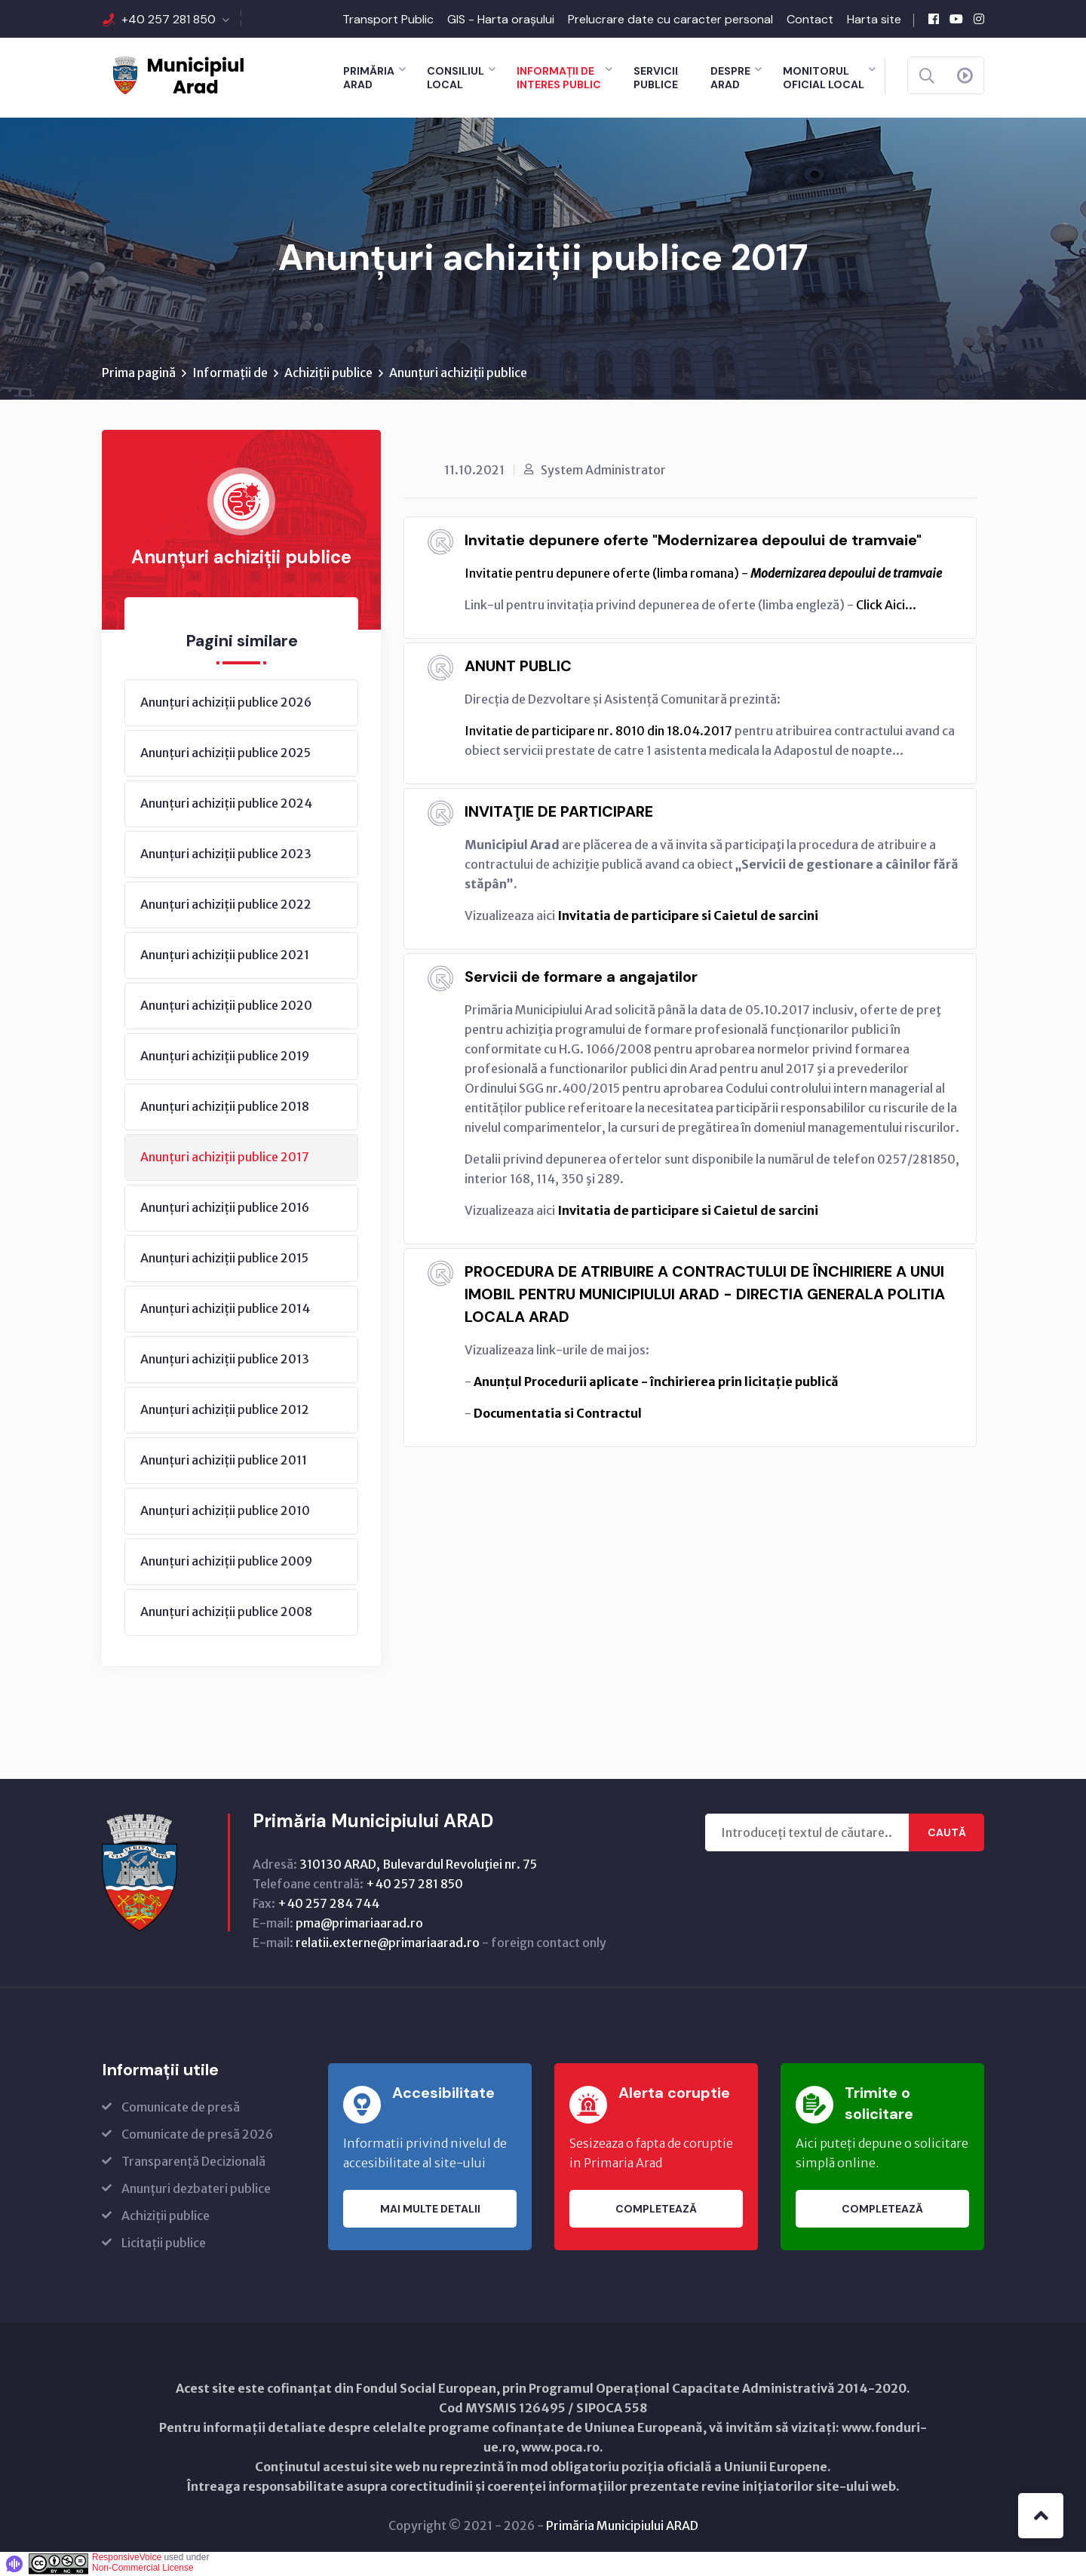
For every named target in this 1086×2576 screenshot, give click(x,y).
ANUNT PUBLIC (518, 666)
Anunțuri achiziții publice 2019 (224, 1056)
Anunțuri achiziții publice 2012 (224, 1410)
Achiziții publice (328, 373)
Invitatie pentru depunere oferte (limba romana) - (703, 573)
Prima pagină (139, 373)
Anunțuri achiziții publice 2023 (225, 854)
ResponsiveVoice (126, 2558)
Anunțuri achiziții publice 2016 (224, 1208)
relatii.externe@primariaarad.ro (388, 1943)
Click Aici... (886, 605)
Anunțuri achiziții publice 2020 (226, 1006)
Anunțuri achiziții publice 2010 (225, 1511)
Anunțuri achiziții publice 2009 (226, 1561)
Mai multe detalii (430, 2209)
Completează (656, 2209)
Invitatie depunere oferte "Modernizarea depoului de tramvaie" (693, 540)
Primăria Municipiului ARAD (622, 2526)
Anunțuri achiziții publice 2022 (225, 904)
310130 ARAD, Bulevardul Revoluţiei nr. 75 (418, 1864)
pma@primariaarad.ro (359, 1923)
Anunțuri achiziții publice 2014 (225, 1309)
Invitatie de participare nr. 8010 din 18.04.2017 (598, 731)
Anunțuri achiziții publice (458, 373)
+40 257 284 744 (328, 1904)
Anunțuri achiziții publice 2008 (226, 1612)
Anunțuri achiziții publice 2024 (226, 803)
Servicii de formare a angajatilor (581, 977)
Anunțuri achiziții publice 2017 (224, 1157)
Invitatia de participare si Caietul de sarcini (687, 916)
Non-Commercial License (143, 2568)
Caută (947, 1833)
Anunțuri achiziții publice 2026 (225, 702)
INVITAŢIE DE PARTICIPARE (559, 812)
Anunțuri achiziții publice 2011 (223, 1460)
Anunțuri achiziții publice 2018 (224, 1107)
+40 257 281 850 (168, 19)
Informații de (230, 373)
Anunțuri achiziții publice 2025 (225, 753)
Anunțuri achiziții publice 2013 (224, 1359)
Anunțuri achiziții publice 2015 (224, 1258)
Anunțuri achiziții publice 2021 (224, 955)
